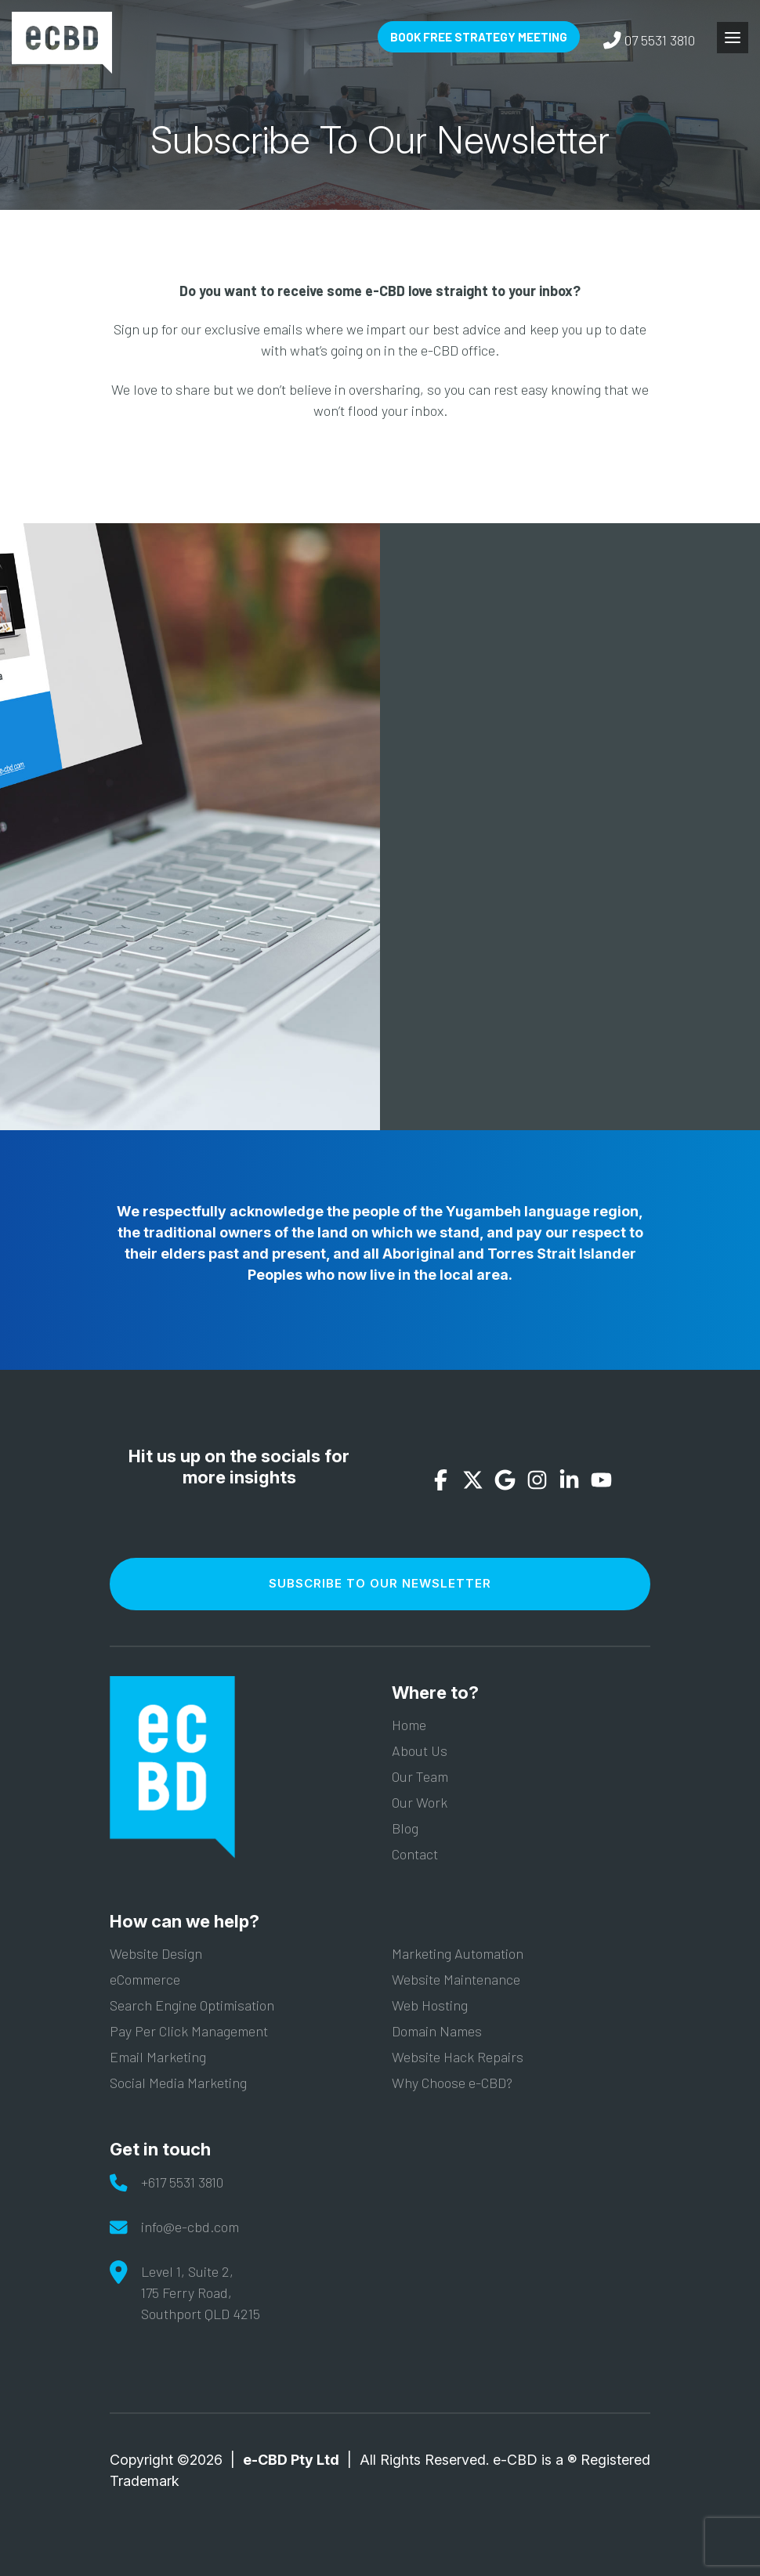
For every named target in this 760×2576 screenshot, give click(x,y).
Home (409, 1724)
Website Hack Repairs (457, 2056)
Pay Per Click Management (189, 2030)
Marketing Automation (457, 1953)
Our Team (420, 1776)
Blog (405, 1828)
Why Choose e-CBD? (452, 2082)
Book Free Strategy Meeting (478, 37)
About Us (419, 1750)
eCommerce (145, 1979)
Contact (415, 1853)
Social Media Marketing (178, 2082)
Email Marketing (158, 2056)
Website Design (156, 1953)
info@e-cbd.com (190, 2226)
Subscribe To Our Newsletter (380, 1583)
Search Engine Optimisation (192, 2005)
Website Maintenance (456, 1979)
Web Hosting (430, 2005)
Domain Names (437, 2030)
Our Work (419, 1802)
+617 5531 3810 (182, 2182)
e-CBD (62, 43)
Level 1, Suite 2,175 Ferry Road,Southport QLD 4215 (200, 2292)
